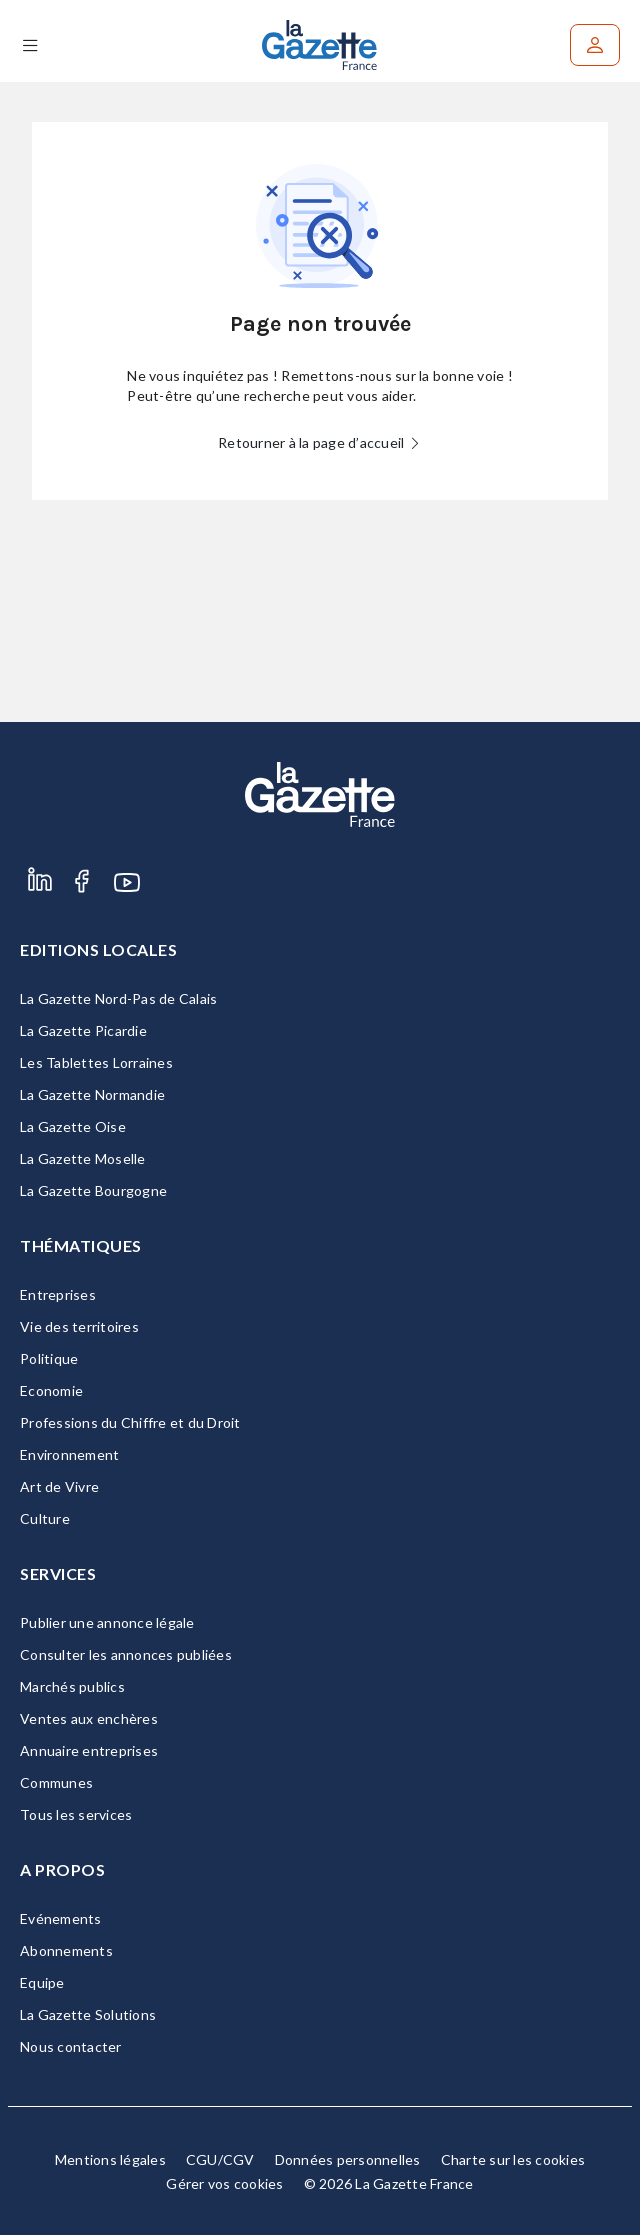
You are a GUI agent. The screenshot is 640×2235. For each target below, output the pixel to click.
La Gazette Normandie (92, 1094)
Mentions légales (110, 2159)
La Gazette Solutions (88, 2014)
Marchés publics (72, 1686)
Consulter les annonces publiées (126, 1654)
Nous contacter (71, 2046)
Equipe (42, 1982)
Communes (56, 1782)
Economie (51, 1390)
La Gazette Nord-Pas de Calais (118, 998)
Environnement (69, 1454)
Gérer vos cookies (224, 2183)
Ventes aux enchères (89, 1718)
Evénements (61, 1918)
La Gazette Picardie (83, 1030)
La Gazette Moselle (83, 1158)
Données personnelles (348, 2159)
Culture (45, 1518)
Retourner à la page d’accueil (320, 442)
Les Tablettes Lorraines (96, 1062)
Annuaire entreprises (89, 1750)
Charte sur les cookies (513, 2159)
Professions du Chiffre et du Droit (130, 1422)
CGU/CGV (220, 2159)
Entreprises (58, 1294)
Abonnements (66, 1950)
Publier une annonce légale (107, 1622)
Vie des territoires (79, 1326)
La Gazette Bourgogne (93, 1190)
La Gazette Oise (73, 1126)
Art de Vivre (59, 1486)
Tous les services (76, 1814)
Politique (49, 1358)
